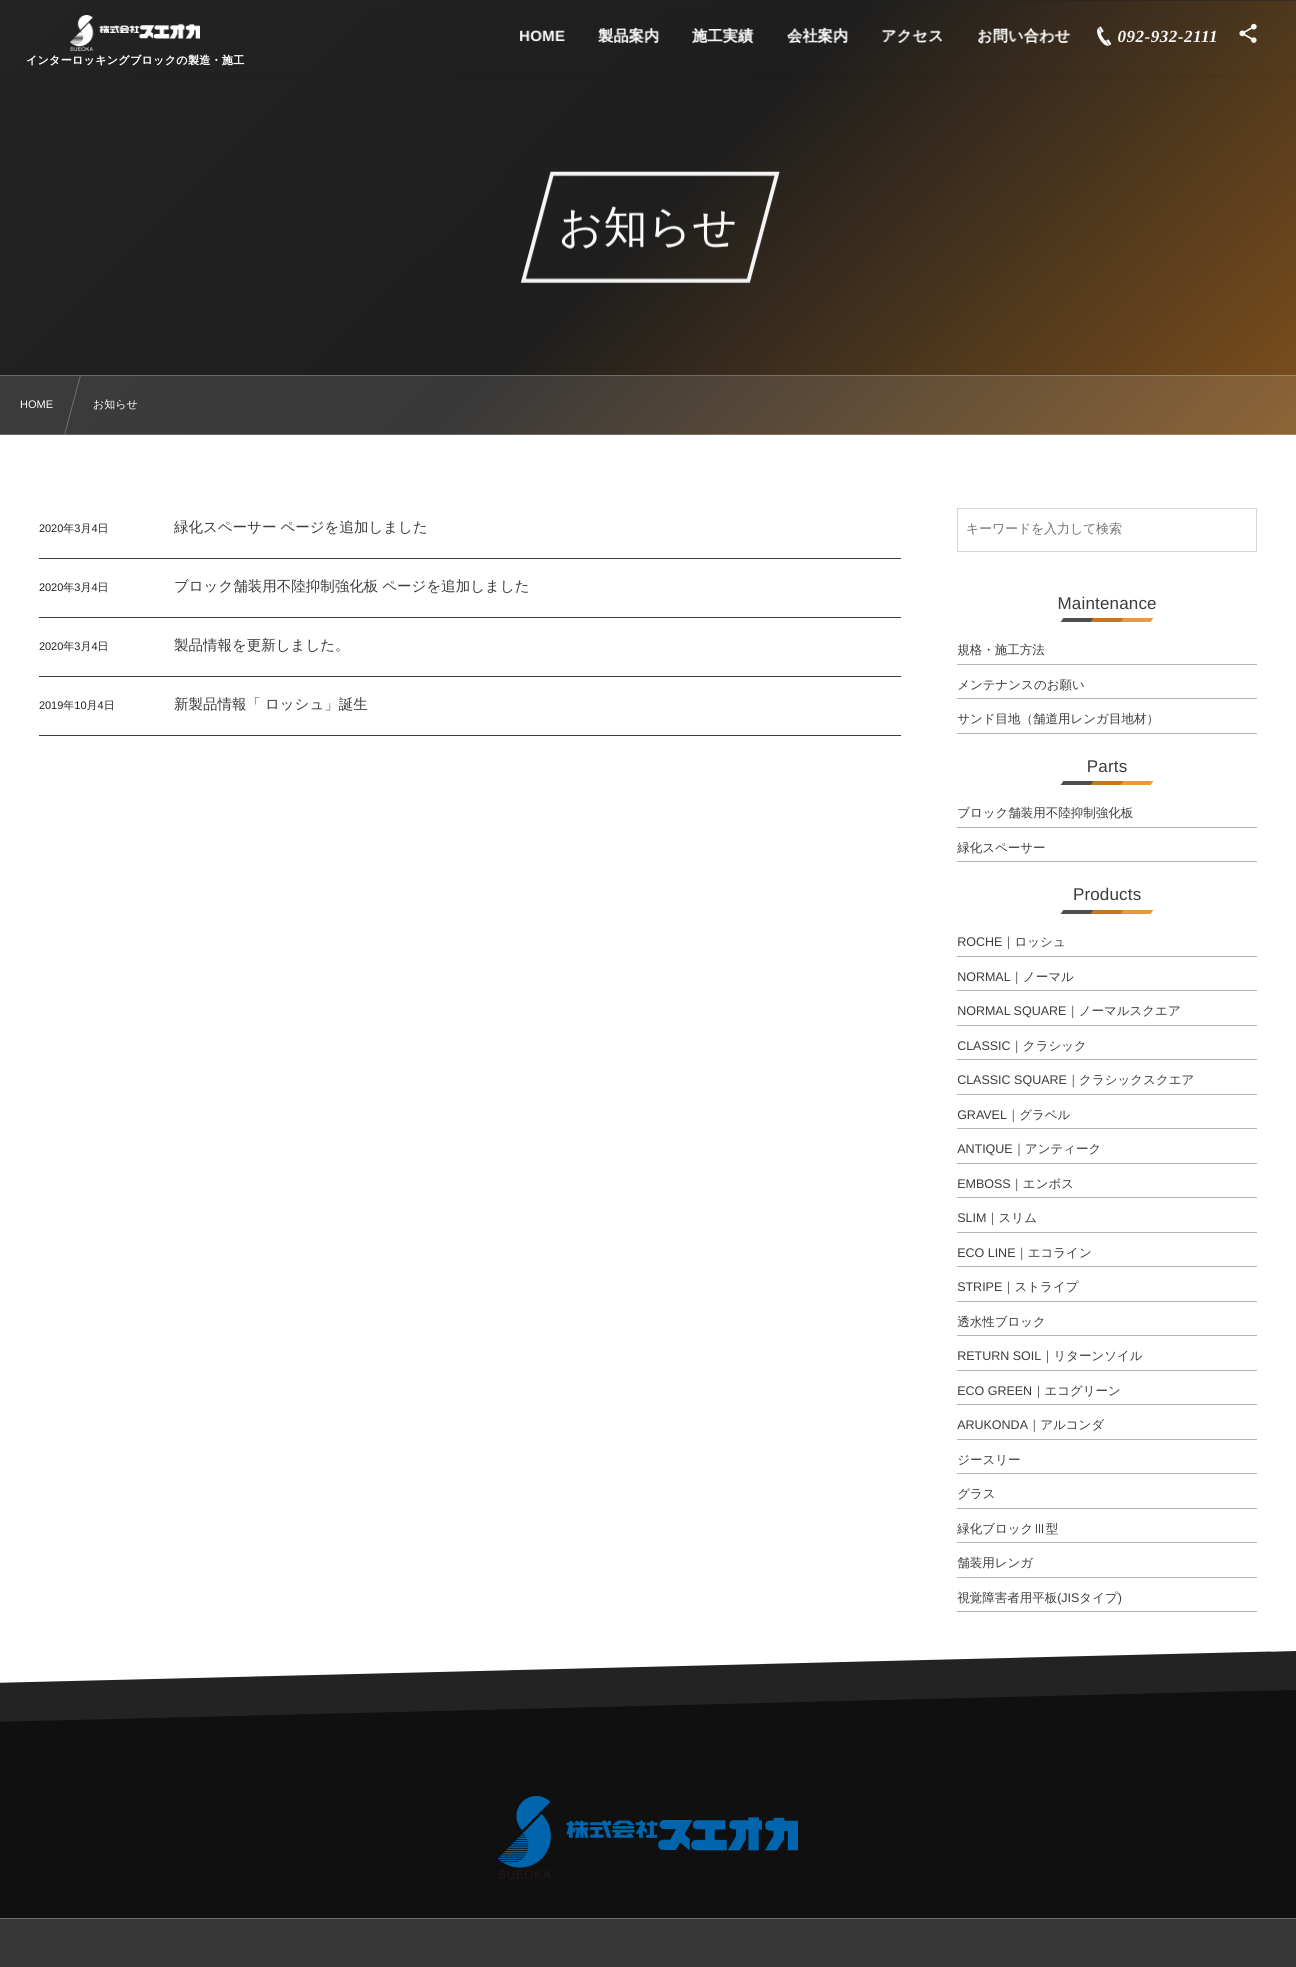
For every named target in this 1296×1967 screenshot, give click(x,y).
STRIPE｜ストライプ (1017, 1287)
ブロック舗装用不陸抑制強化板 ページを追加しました (352, 587)
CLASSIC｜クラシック (1022, 1046)
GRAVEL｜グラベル (1013, 1115)
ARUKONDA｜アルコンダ (1030, 1425)
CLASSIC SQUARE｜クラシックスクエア (1075, 1080)
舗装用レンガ (995, 1563)
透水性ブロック (1001, 1322)
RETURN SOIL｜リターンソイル (1050, 1356)
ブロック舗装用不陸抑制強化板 (1045, 813)
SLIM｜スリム (997, 1218)
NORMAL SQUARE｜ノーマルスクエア (1069, 1011)
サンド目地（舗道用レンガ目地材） (1058, 719)
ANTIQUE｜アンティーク (1029, 1149)
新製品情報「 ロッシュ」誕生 (271, 705)
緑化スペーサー (1001, 848)
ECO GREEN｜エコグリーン (1039, 1391)
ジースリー (988, 1460)
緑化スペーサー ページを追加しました (301, 528)
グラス (976, 1494)
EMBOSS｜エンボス (1015, 1184)
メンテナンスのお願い (1021, 685)
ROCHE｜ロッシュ (1011, 942)
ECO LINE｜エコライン (1024, 1253)
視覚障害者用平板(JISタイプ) (1039, 1598)
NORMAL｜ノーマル (1015, 977)
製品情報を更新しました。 (262, 646)
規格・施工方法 (1001, 650)
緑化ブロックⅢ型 (1007, 1529)
